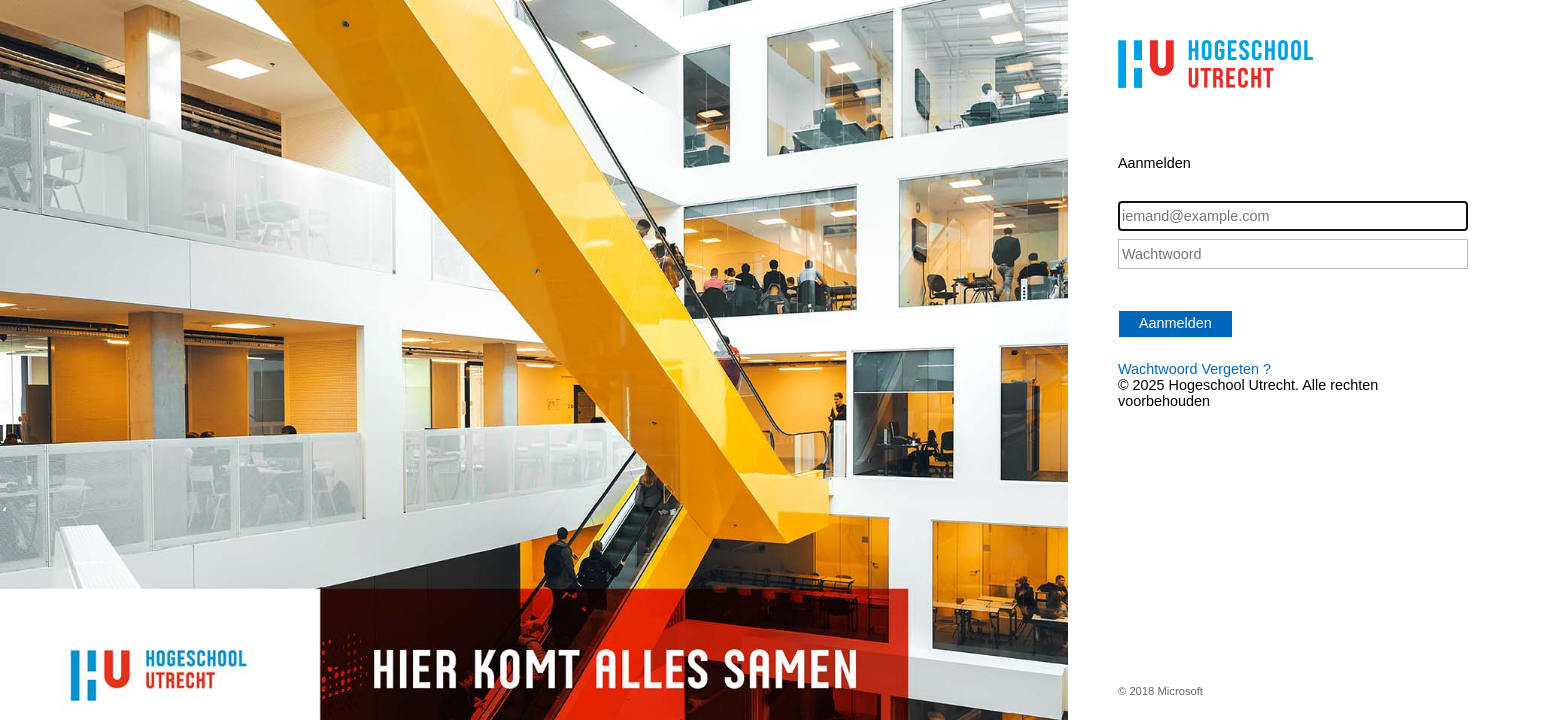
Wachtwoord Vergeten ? (1194, 369)
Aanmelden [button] (1175, 323)
